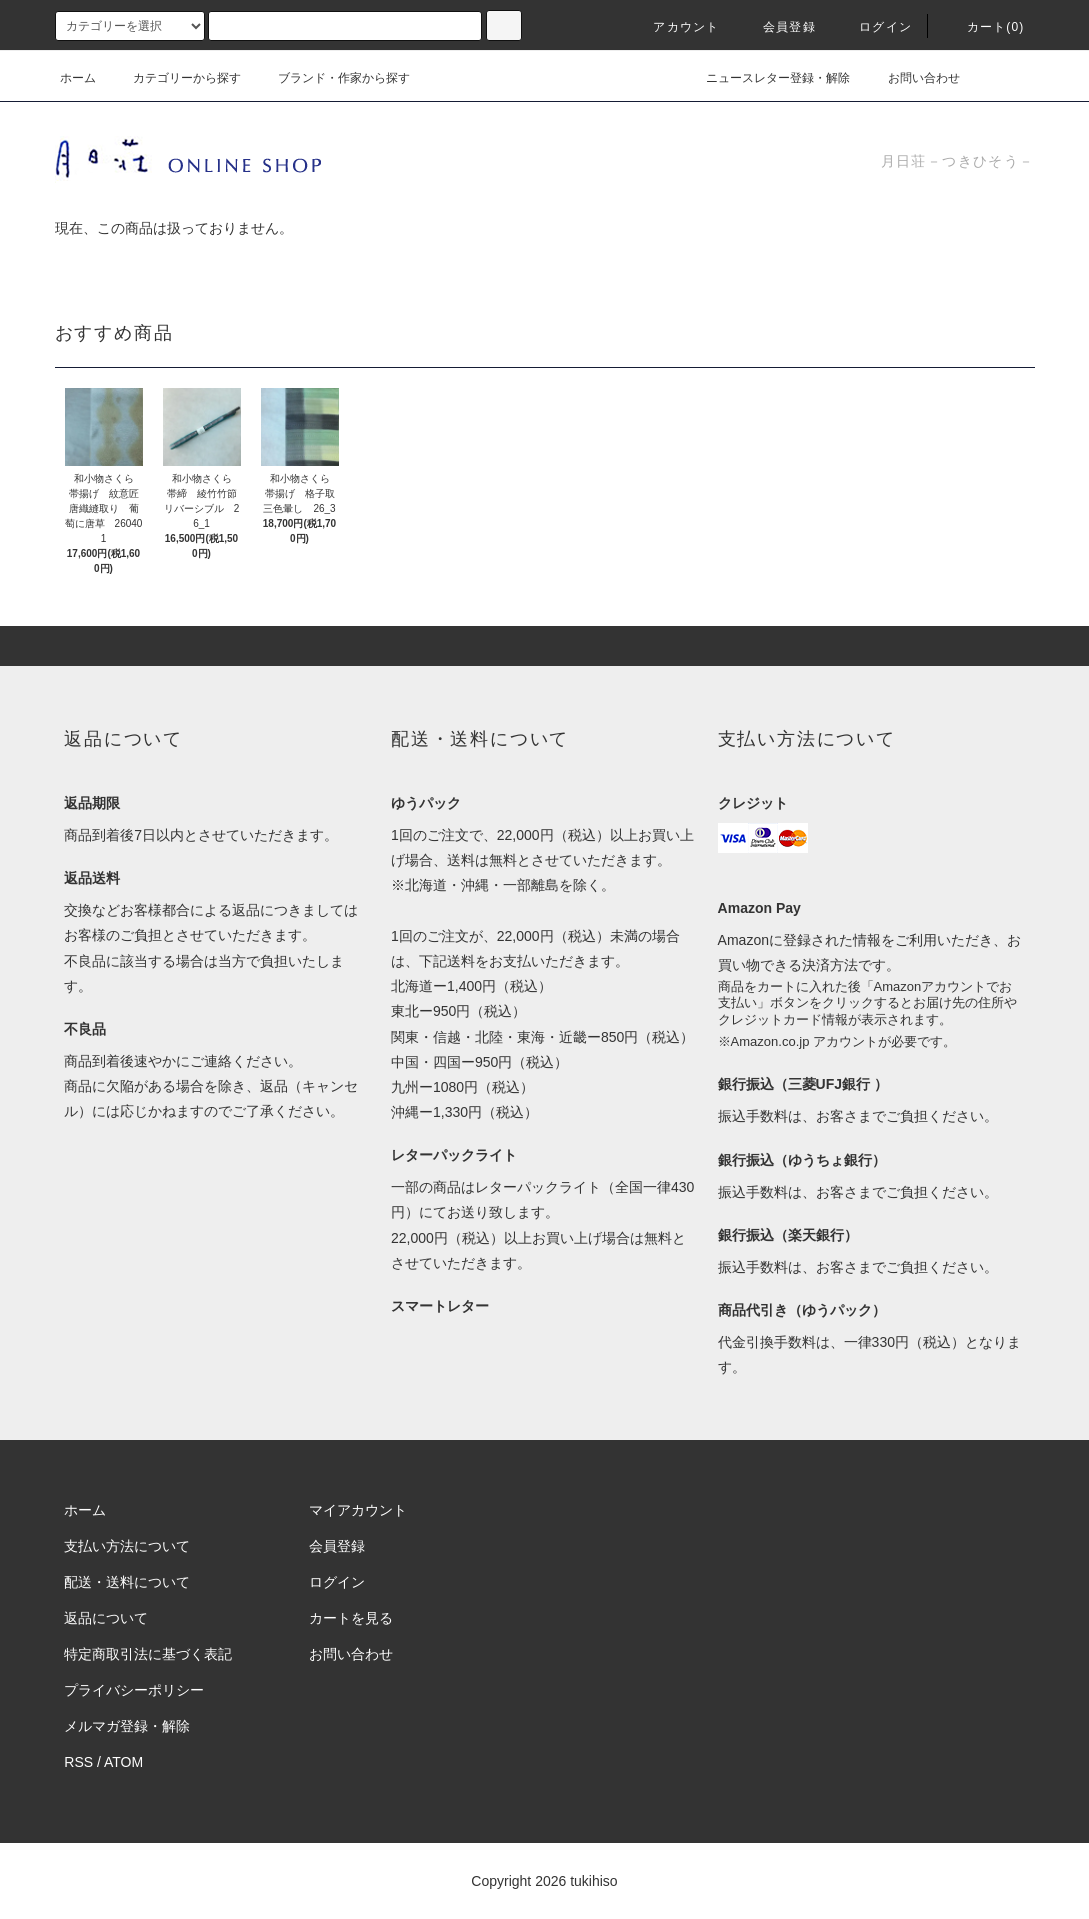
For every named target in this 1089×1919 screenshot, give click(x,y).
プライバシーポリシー (134, 1690)
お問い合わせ (912, 78)
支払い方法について (127, 1546)
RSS (78, 1762)
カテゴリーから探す (175, 78)
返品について (106, 1618)
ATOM (123, 1762)
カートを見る (351, 1618)
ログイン (873, 27)
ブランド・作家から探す (332, 78)
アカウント (674, 27)
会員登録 (777, 27)
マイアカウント (358, 1510)
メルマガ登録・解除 (127, 1726)
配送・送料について (127, 1582)
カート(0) (984, 27)
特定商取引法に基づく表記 (148, 1654)
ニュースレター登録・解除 (766, 78)
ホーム (78, 78)
